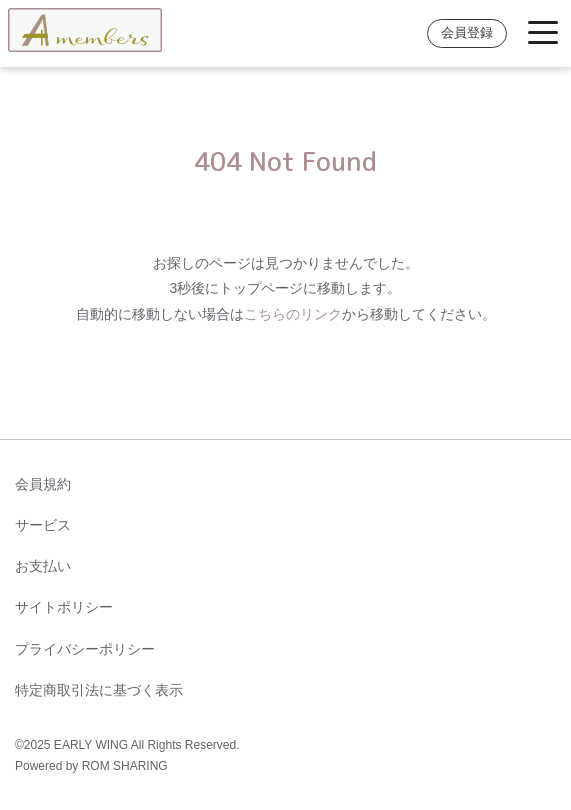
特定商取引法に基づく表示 (99, 690)
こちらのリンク (293, 314)
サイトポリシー (64, 607)
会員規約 (43, 484)
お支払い (43, 566)
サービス (43, 525)
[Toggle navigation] (543, 33)
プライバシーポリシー (85, 649)
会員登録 (467, 33)
